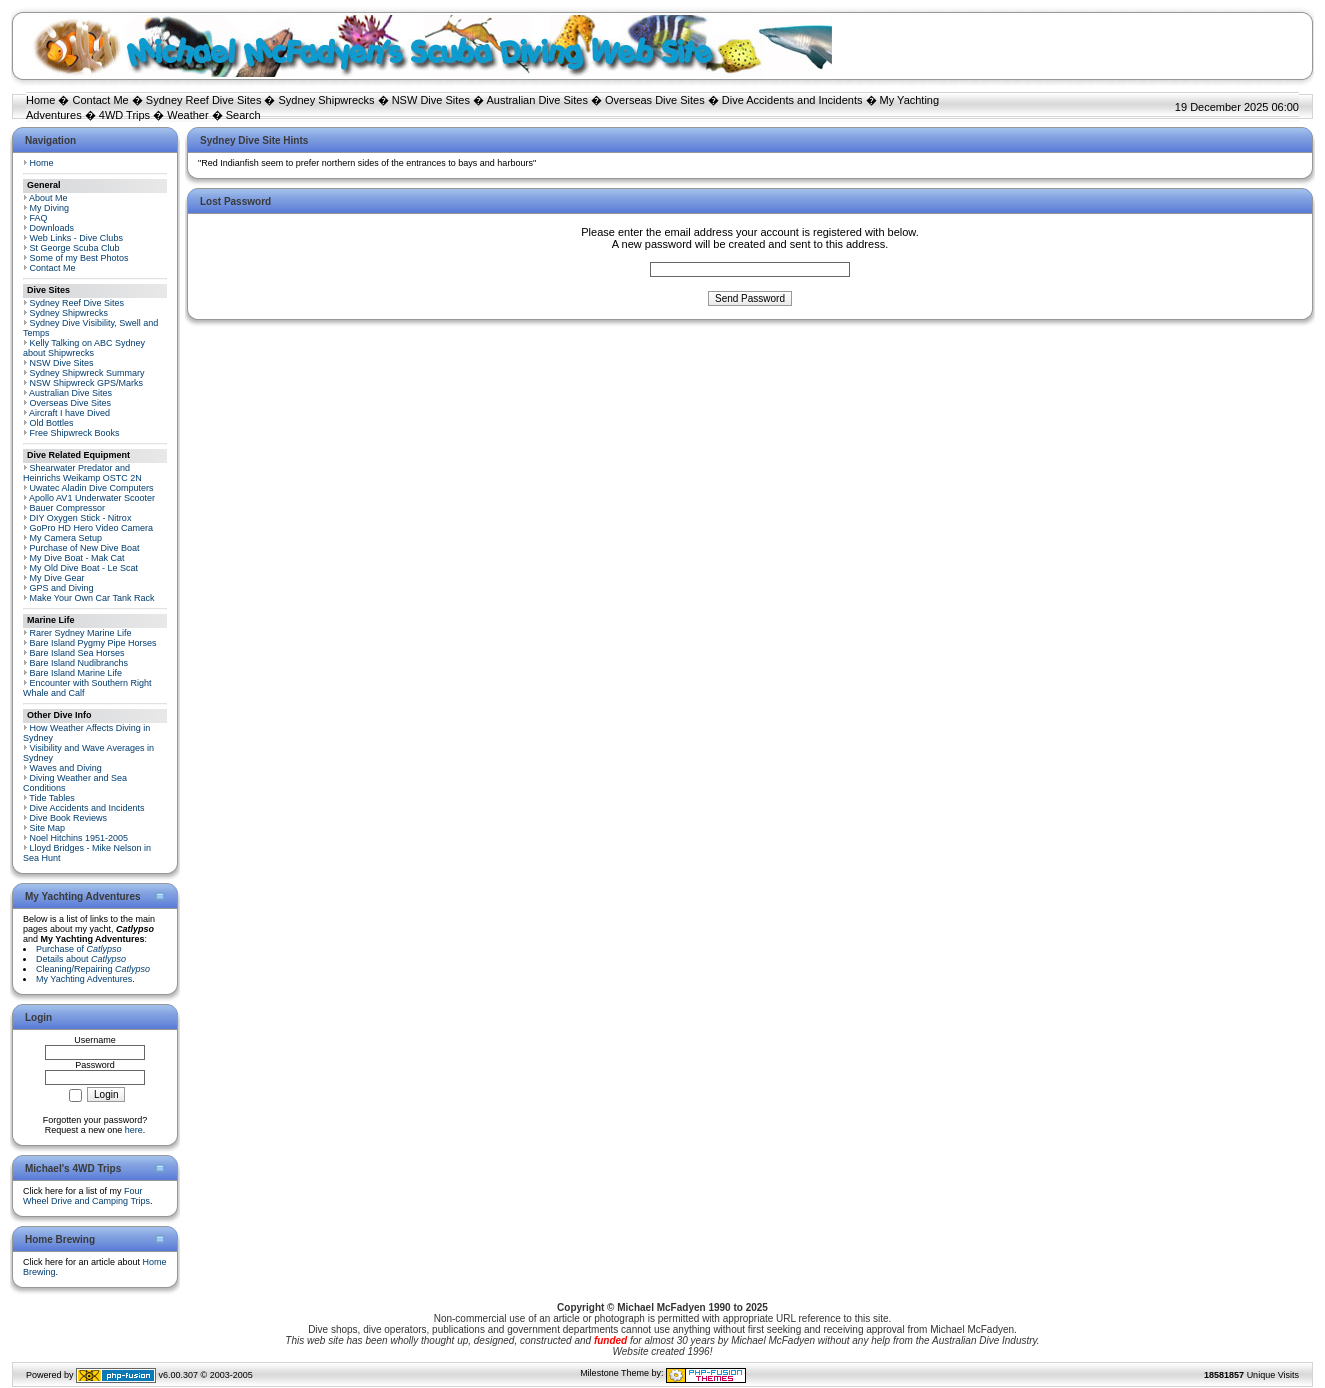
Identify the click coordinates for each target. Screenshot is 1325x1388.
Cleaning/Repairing (93, 969)
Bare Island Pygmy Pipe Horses (93, 643)
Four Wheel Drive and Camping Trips (86, 1196)
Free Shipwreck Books (75, 433)
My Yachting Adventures (84, 979)
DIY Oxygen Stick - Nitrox (81, 518)
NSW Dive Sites (431, 100)
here (134, 1130)
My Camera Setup (66, 538)
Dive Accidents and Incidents (792, 100)
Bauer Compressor (68, 508)
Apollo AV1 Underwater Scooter (92, 498)
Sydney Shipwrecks (327, 100)
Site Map (48, 828)
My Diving (50, 208)
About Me (48, 198)
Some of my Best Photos (79, 258)
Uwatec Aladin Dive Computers (92, 488)
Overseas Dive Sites (655, 100)
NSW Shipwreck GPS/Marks (87, 383)
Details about (81, 959)
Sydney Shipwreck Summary (87, 373)
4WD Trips (124, 115)
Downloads (52, 228)
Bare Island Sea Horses (77, 653)
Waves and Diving (66, 768)
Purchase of (79, 949)
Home (40, 100)
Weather (187, 115)
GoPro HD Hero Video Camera (91, 528)
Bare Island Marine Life (76, 673)
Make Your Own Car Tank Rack (92, 598)
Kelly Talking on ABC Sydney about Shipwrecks (84, 348)
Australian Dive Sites (537, 100)
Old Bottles (52, 423)
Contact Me (100, 100)
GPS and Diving (62, 588)
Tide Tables (52, 798)
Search (243, 115)
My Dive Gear (57, 578)
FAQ (39, 218)
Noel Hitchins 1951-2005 (79, 838)
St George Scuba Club (75, 248)
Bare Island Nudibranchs (79, 663)
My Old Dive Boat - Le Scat (84, 568)
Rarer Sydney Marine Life (81, 633)
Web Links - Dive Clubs (76, 238)
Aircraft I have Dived (69, 413)
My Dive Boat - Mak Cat (77, 558)
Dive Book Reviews (69, 818)
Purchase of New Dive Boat (85, 548)
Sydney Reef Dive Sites (204, 100)
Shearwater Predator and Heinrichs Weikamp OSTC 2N (82, 473)
